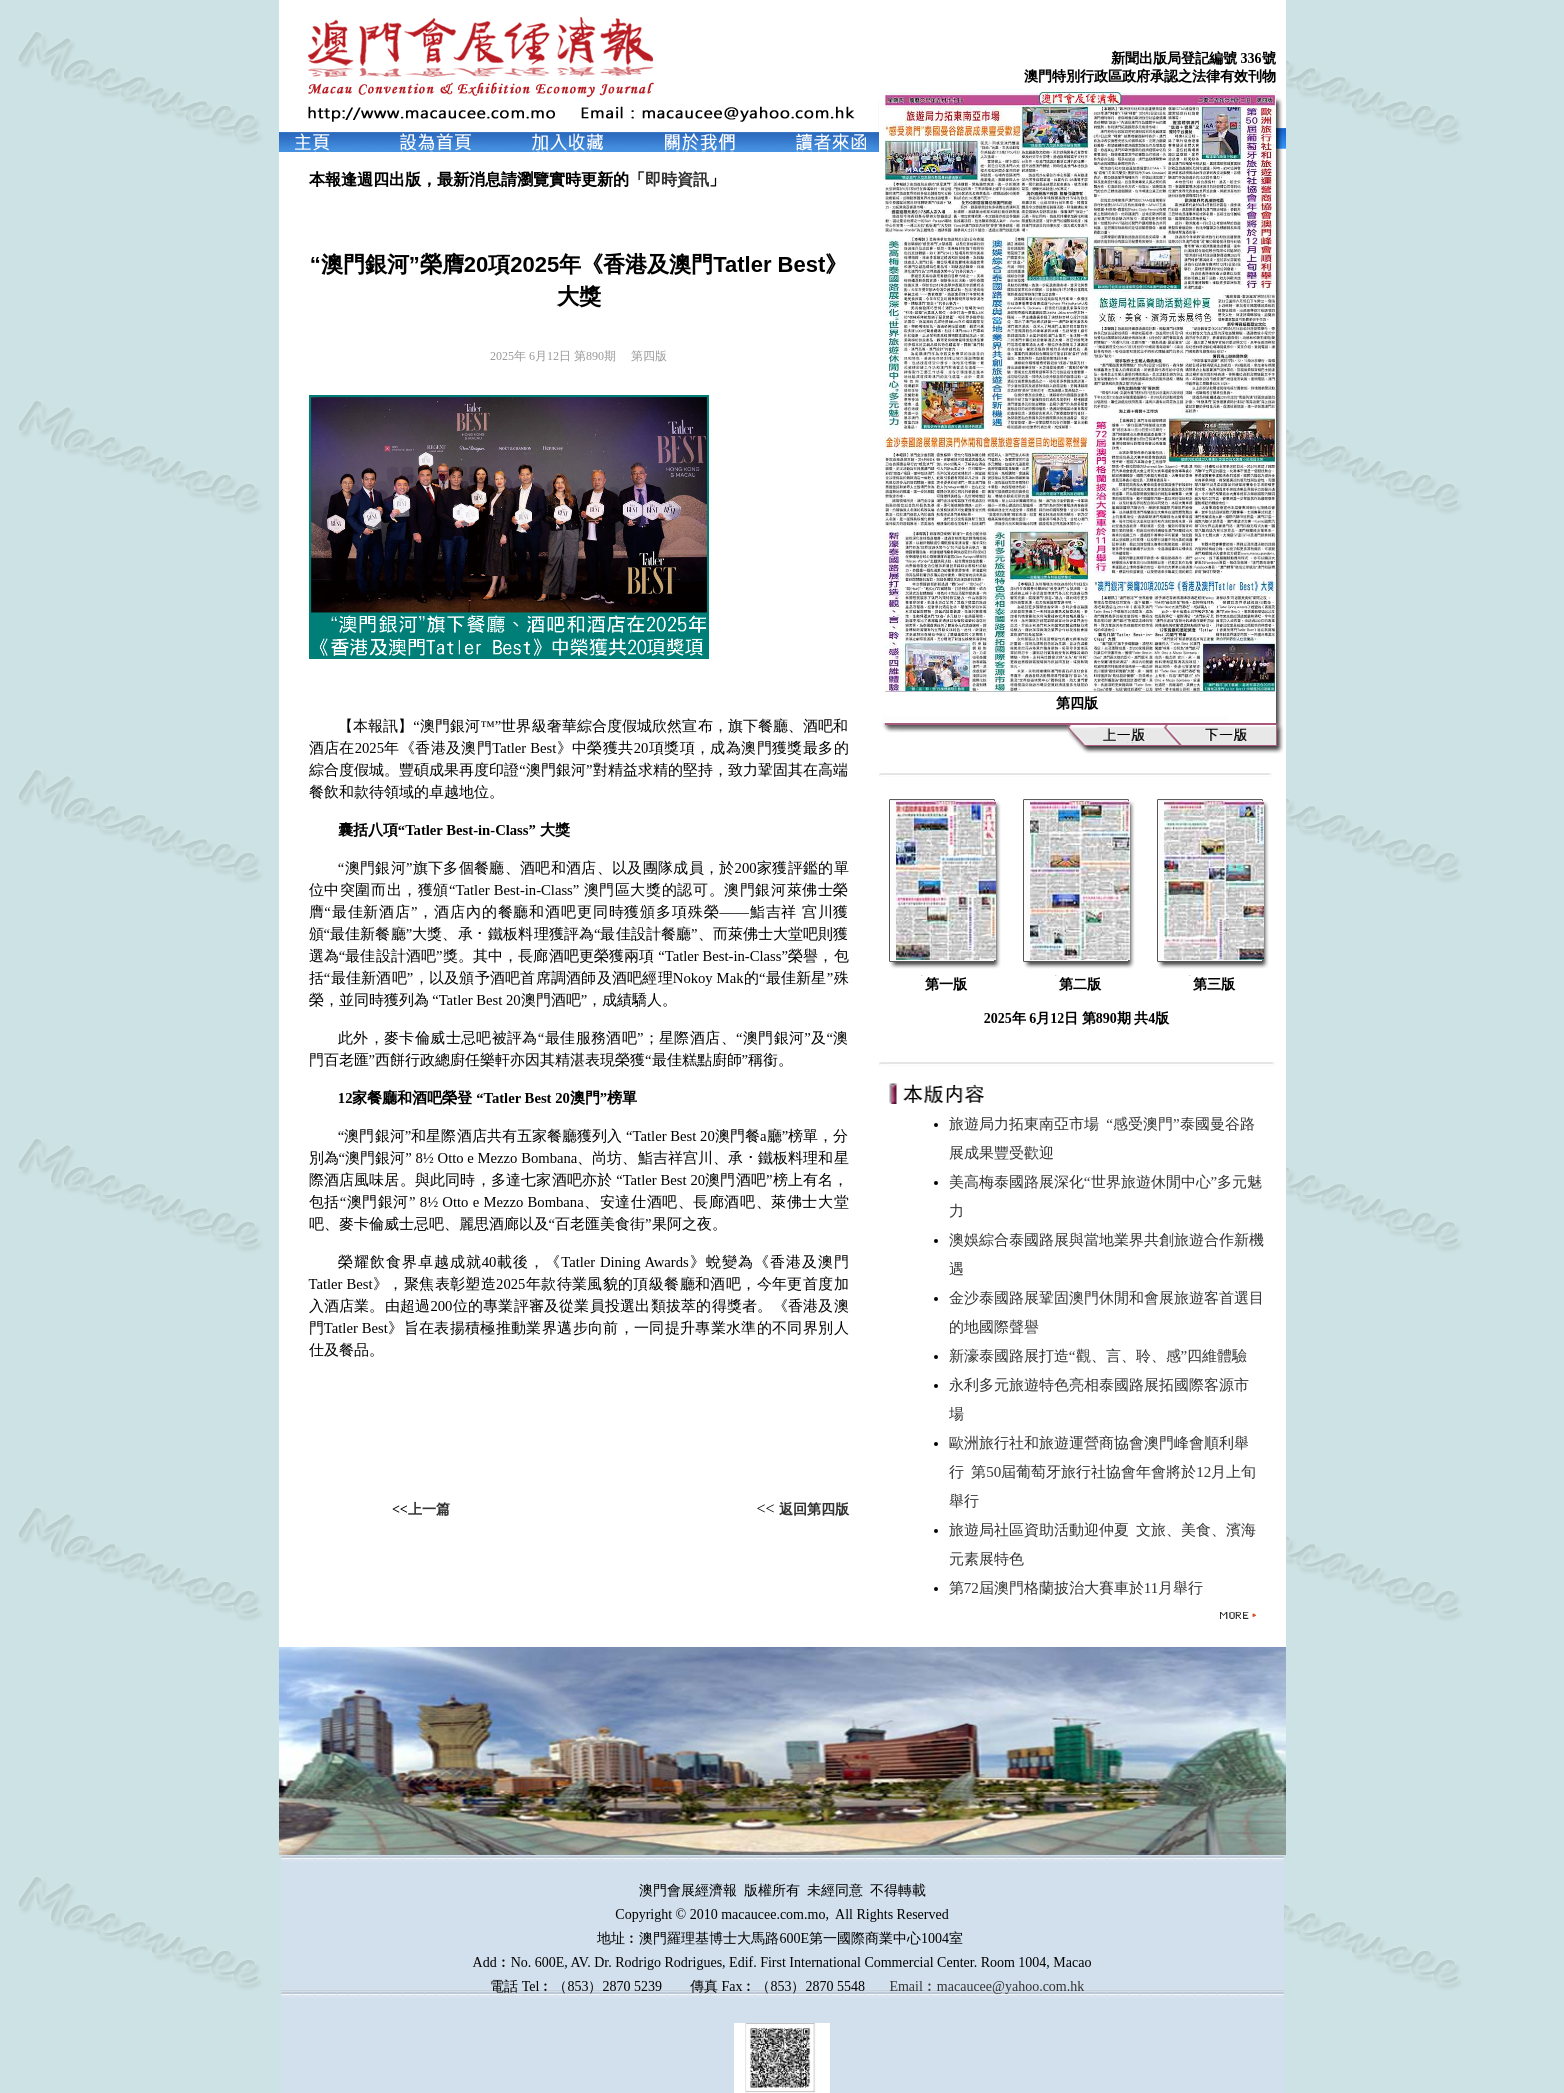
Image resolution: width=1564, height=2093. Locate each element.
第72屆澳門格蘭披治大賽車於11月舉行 (1080, 1588)
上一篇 (429, 1509)
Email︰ (912, 1986)
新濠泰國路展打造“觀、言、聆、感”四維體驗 (1102, 1356)
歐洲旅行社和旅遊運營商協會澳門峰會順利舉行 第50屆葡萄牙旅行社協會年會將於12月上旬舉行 (1103, 1472)
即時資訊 (677, 179)
